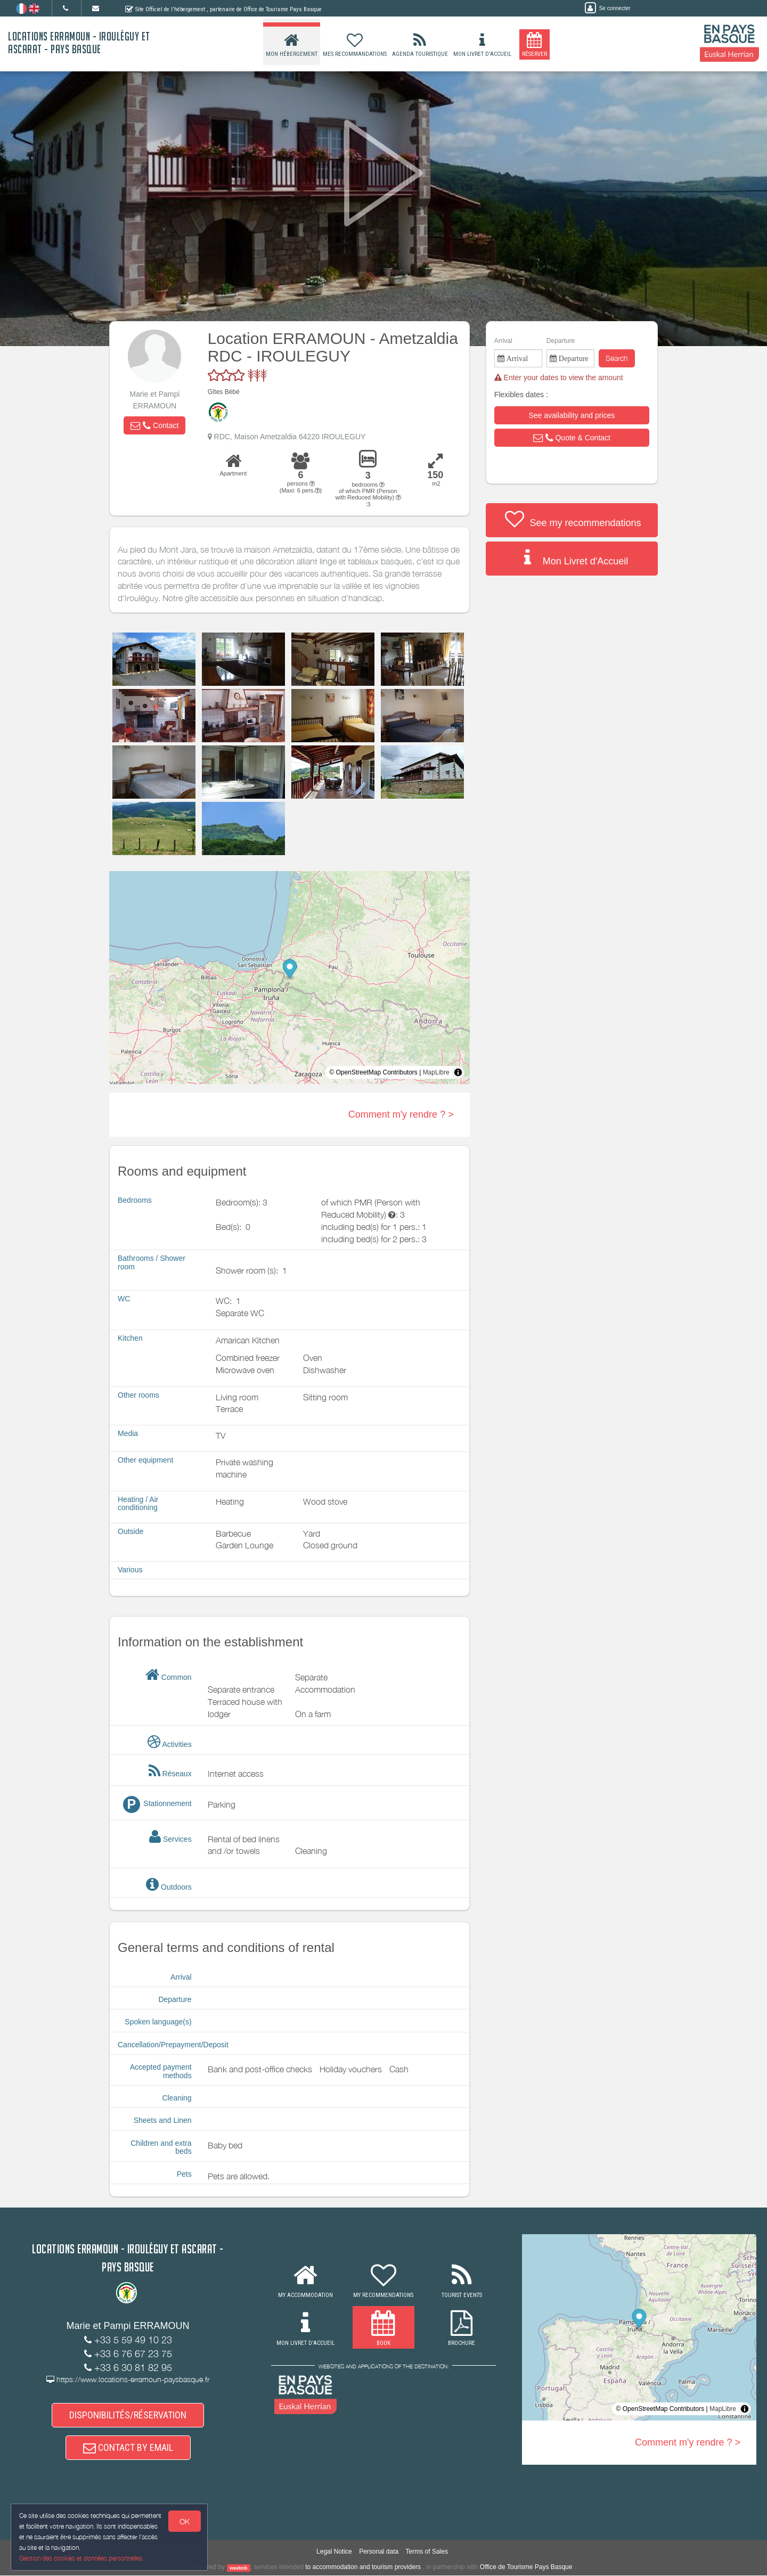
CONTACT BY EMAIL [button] (128, 2448)
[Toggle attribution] (458, 1072)
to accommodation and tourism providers (363, 2568)
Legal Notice (334, 2552)
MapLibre (436, 1072)
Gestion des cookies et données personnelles (81, 2558)
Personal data (378, 2552)
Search (617, 358)
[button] (154, 425)
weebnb (239, 2568)
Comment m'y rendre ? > (401, 1114)
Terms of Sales (427, 2552)
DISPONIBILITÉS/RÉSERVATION (127, 2415)
